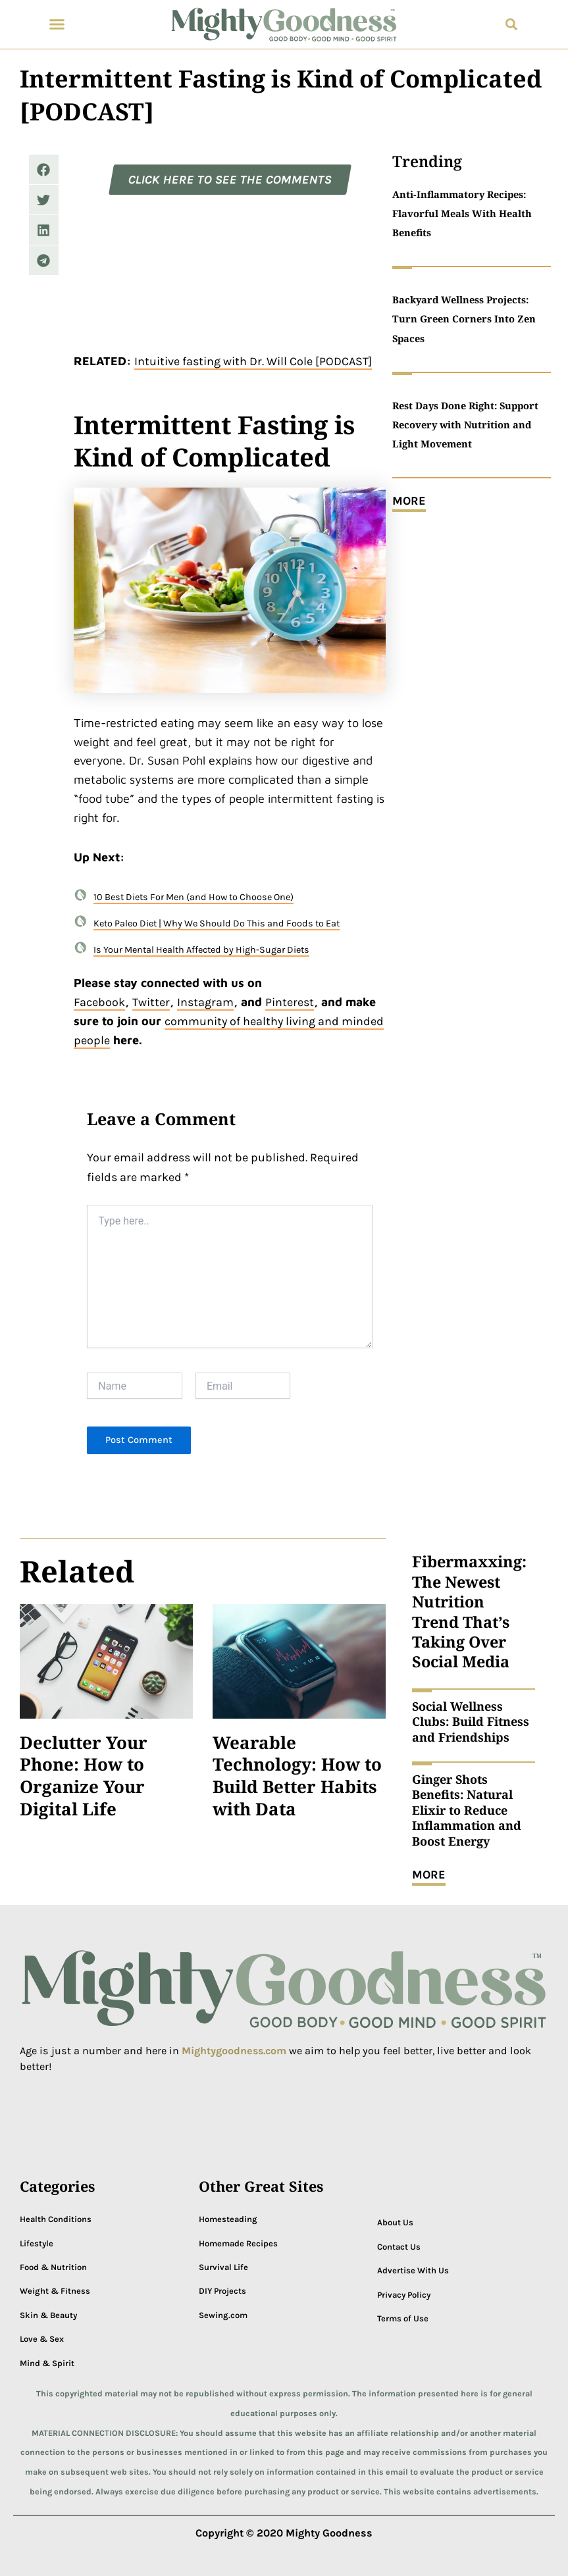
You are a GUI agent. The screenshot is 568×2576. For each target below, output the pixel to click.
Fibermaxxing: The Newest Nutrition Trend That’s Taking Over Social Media (469, 1611)
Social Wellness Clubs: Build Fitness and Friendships (470, 1721)
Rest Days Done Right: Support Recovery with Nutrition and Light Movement (465, 424)
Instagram (205, 1002)
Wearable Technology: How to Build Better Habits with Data (297, 1775)
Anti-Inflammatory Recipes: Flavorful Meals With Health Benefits (462, 213)
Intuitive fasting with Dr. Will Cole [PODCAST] (253, 361)
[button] (57, 24)
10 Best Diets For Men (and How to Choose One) (193, 897)
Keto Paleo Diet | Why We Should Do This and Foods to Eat (216, 923)
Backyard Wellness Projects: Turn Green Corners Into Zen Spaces (464, 318)
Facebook (99, 1002)
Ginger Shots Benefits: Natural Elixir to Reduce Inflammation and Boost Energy (466, 1810)
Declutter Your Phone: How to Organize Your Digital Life (83, 1775)
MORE (409, 500)
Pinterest (289, 1002)
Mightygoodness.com (235, 2050)
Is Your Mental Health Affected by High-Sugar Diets (201, 949)
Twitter (151, 1002)
